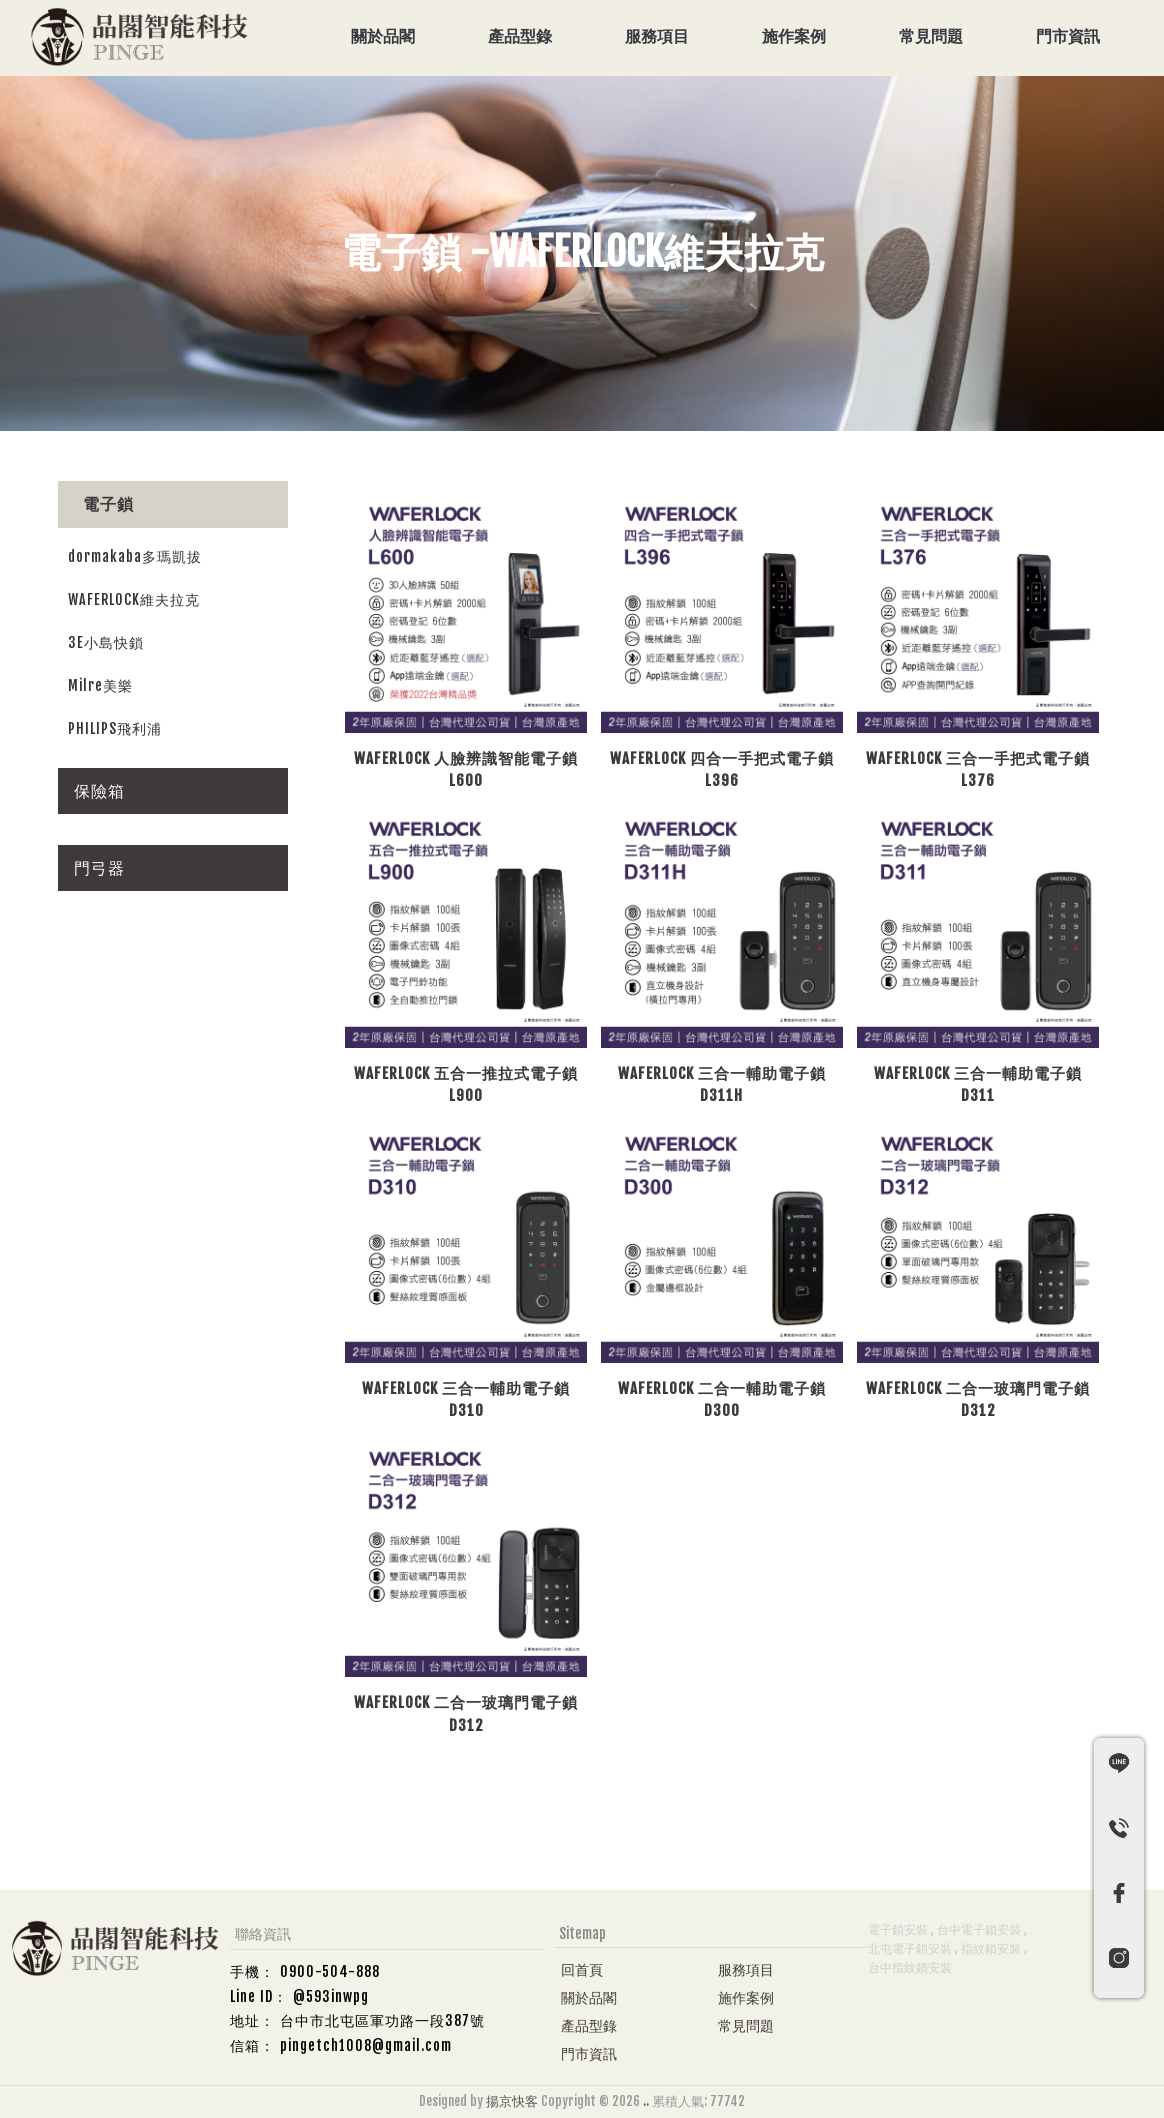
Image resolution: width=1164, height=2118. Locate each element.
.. (646, 2101)
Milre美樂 (100, 685)
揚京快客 (512, 2101)
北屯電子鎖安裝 (910, 1948)
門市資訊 (1068, 36)
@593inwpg (331, 1996)
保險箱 (99, 791)
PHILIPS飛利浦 (115, 728)
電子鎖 (108, 504)
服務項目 (657, 36)
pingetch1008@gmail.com (366, 2045)
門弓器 (99, 868)
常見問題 (931, 36)
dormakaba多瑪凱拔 (135, 556)
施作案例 (794, 36)
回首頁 (582, 1969)
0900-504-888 (330, 1971)
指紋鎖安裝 (991, 1948)
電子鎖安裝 (898, 1929)
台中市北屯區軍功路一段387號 (382, 2020)
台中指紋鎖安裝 (910, 1967)
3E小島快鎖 (106, 642)
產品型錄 (520, 36)
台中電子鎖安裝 (979, 1929)
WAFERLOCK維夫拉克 (134, 599)
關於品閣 (383, 36)
